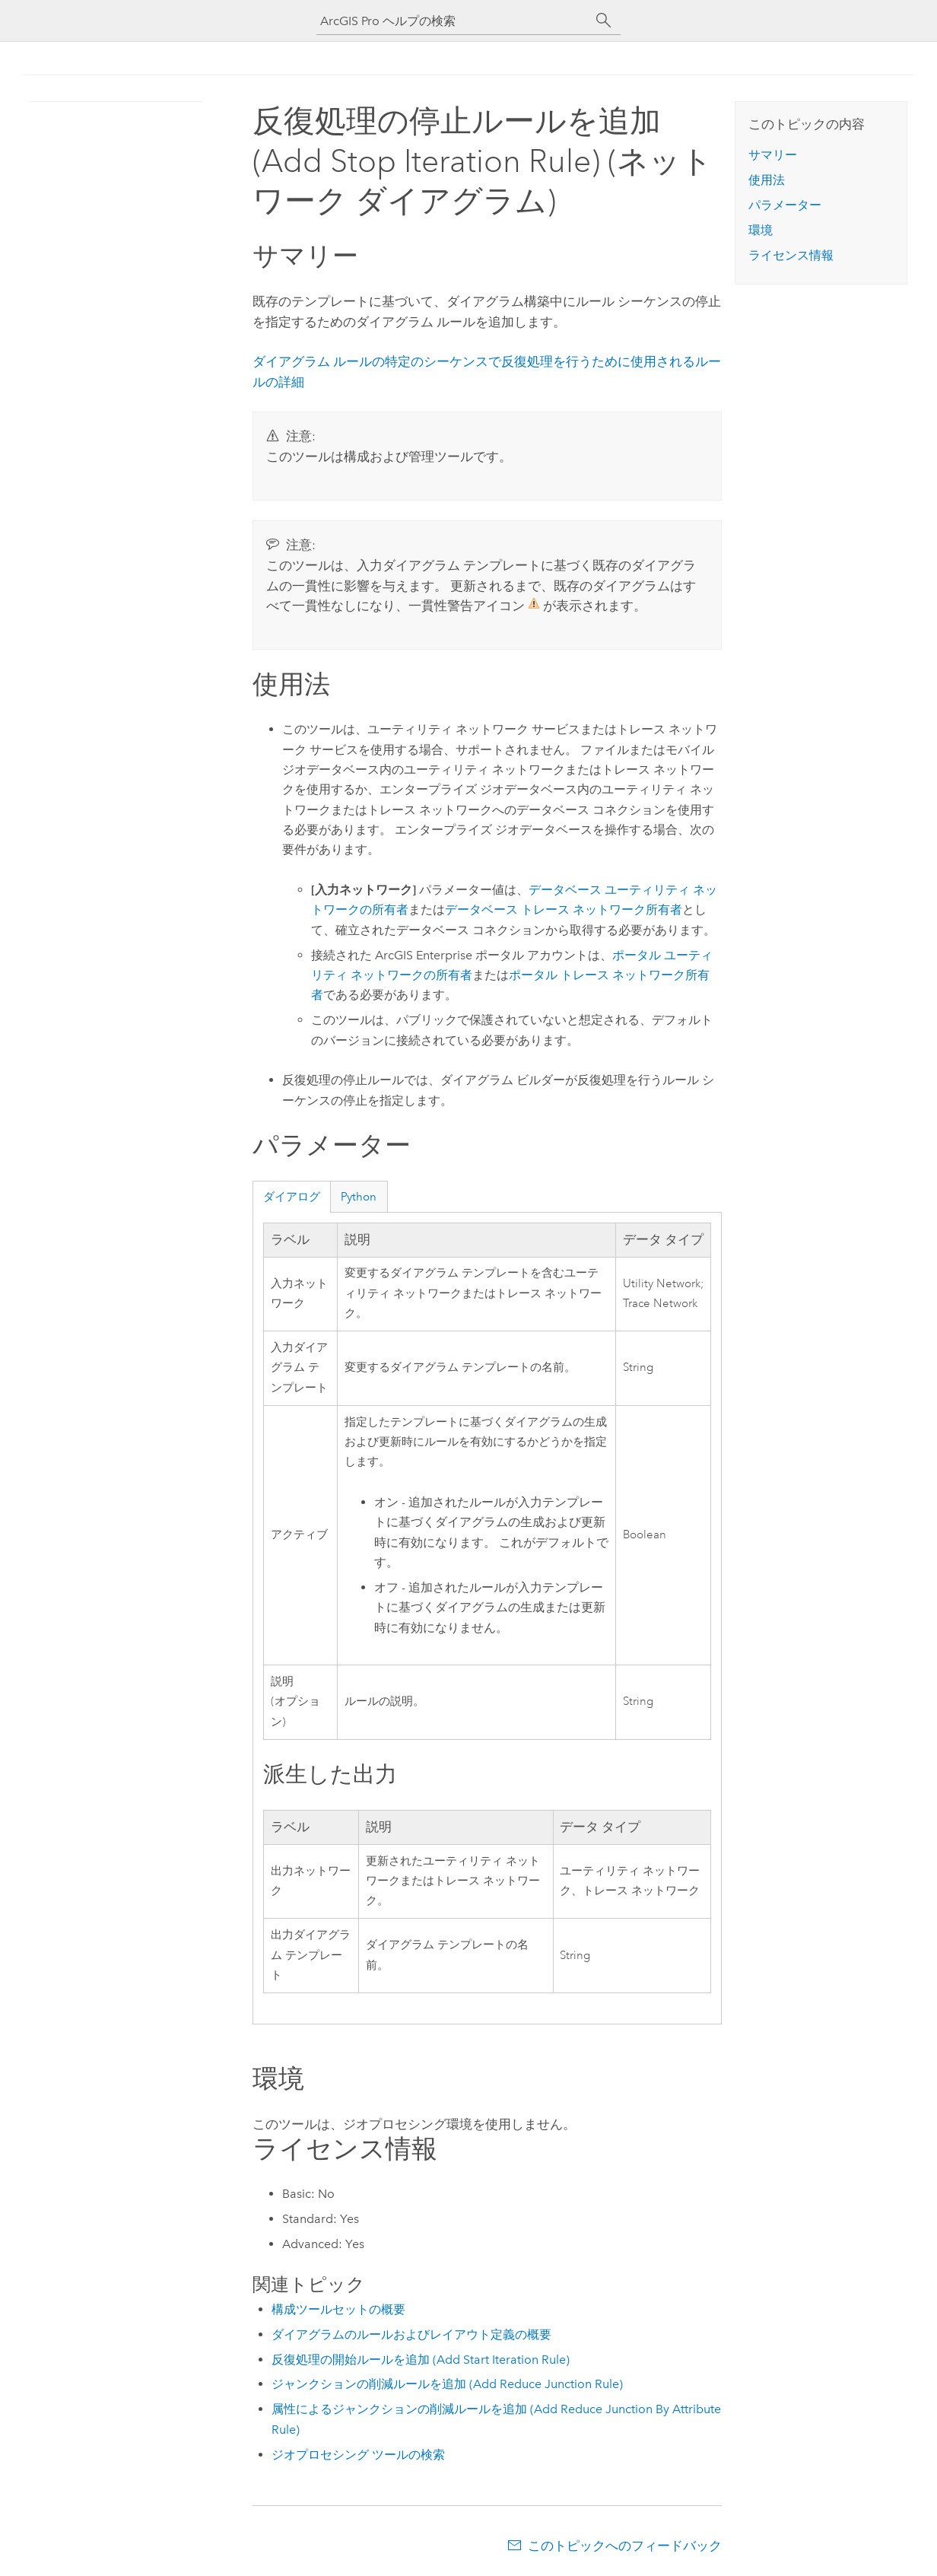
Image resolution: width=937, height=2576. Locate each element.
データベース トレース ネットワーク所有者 (563, 909)
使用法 (766, 180)
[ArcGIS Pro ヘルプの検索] (453, 21)
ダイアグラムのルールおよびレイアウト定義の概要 (411, 2334)
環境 (760, 230)
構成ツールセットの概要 (338, 2309)
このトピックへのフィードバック (625, 2545)
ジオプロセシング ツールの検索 (358, 2454)
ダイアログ (291, 1197)
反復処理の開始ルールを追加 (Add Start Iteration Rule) (421, 2359)
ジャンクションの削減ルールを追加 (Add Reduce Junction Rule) (447, 2384)
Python (358, 1197)
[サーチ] (603, 20)
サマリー (772, 155)
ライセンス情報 (791, 255)
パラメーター (784, 205)
